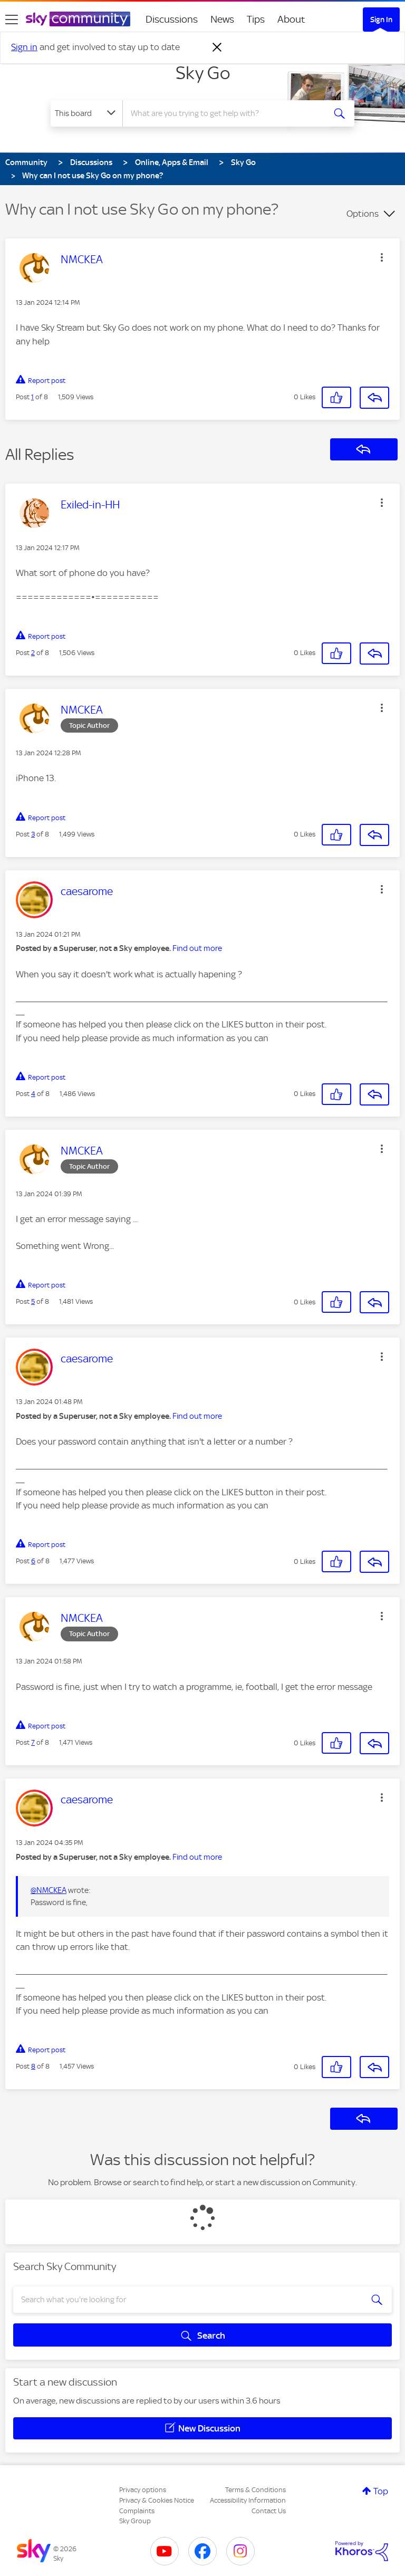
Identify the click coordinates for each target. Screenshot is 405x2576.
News (222, 19)
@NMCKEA (48, 1890)
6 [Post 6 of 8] (33, 1561)
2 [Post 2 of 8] (33, 653)
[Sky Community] (78, 19)
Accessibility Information (248, 2500)
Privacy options (142, 2490)
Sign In (381, 19)
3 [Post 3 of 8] (33, 834)
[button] (381, 257)
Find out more (197, 948)
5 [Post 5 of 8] (33, 1301)
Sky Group (135, 2521)
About (291, 19)
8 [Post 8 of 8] (33, 2066)
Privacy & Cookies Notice (156, 2500)
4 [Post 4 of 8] (33, 1094)
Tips (256, 19)
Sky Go (203, 72)
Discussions (172, 19)
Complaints (137, 2511)
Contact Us (269, 2511)
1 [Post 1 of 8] (32, 397)
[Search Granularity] (86, 113)
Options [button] (362, 213)
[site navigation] (11, 19)
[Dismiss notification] (217, 47)
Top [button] (380, 2491)
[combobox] (227, 113)
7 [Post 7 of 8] (33, 1742)
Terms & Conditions (255, 2490)
